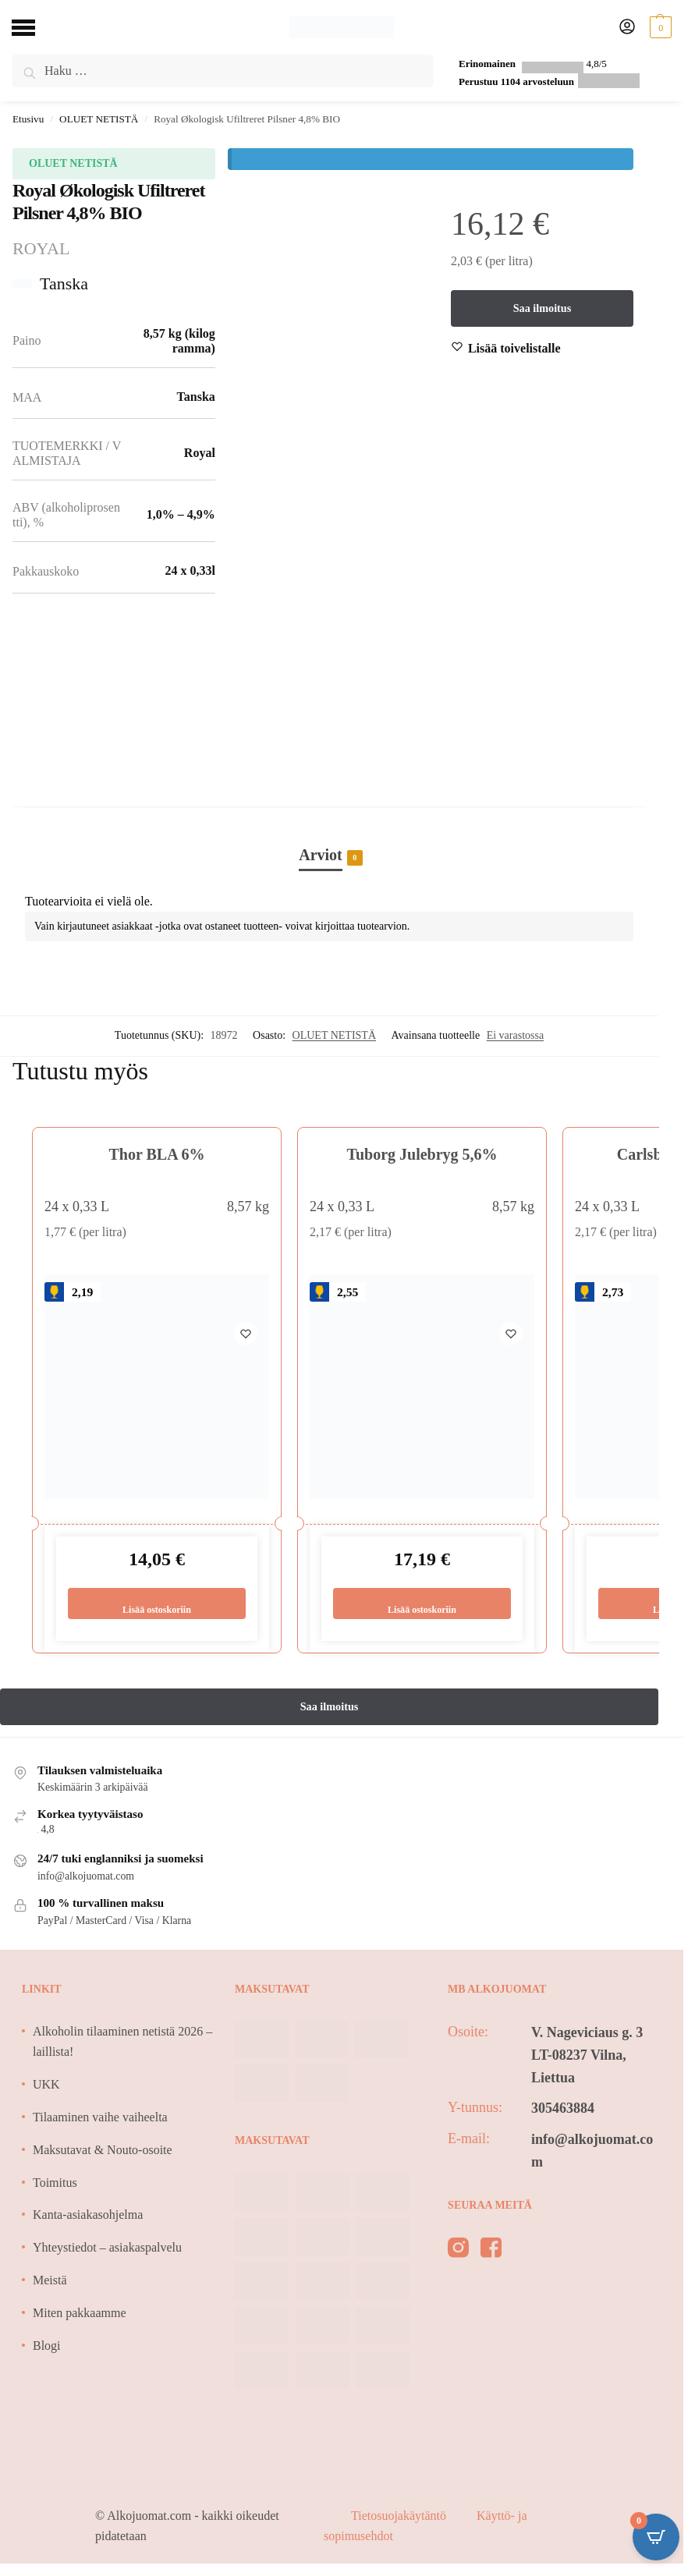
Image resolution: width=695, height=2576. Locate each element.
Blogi (47, 2346)
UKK (46, 2085)
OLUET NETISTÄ (98, 119)
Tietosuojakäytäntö (400, 2516)
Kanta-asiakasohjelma (88, 2216)
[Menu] (35, 27)
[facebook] (491, 2252)
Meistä (50, 2280)
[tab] (329, 838)
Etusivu (28, 119)
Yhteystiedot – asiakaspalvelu (107, 2248)
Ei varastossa (515, 1035)
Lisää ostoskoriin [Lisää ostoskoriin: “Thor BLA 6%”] (156, 1603)
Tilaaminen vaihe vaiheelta (100, 2117)
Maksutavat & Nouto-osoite (102, 2150)
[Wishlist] (514, 349)
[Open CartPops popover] (656, 2537)
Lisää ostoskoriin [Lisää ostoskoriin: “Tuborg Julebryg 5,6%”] (421, 1603)
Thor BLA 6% (157, 1154)
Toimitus (55, 2183)
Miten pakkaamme (79, 2313)
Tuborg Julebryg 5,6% (421, 1154)
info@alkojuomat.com (592, 2151)
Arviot (320, 856)
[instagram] (458, 2252)
